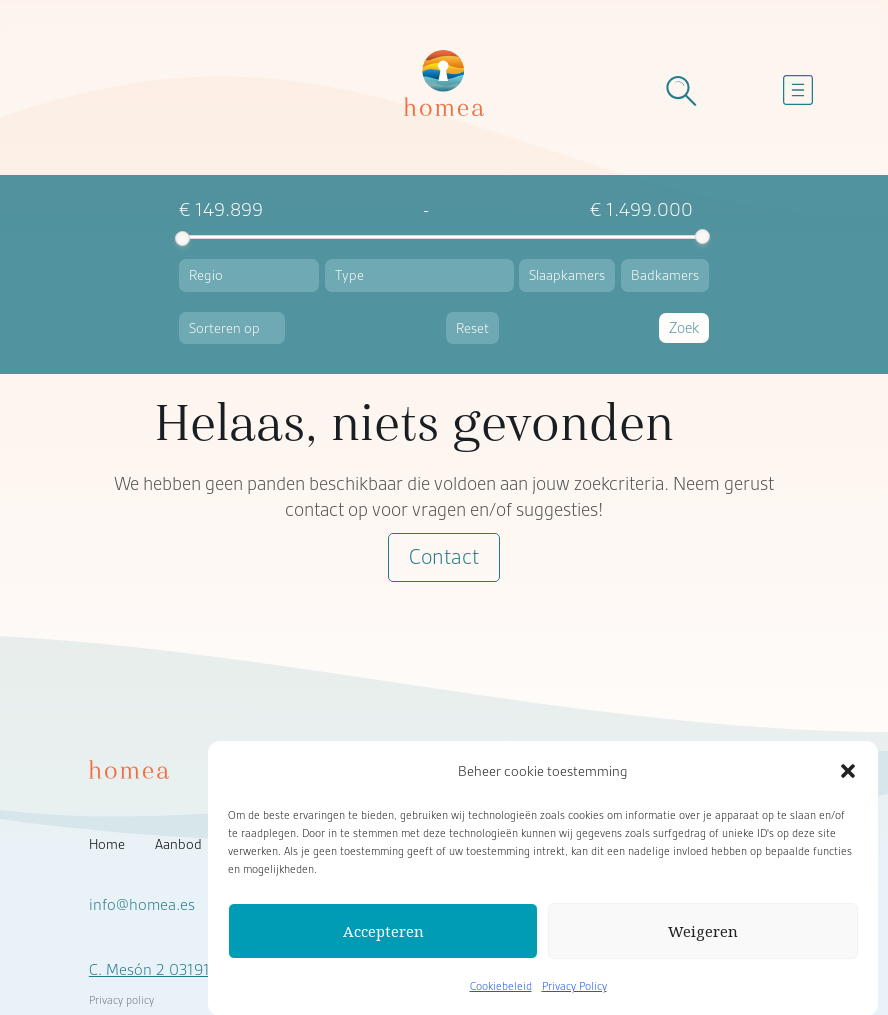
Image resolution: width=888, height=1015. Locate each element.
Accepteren (383, 940)
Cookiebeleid (501, 995)
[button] (848, 780)
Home (107, 844)
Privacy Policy (574, 995)
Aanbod (178, 844)
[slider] (182, 238)
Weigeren (703, 940)
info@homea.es (142, 905)
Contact (444, 557)
